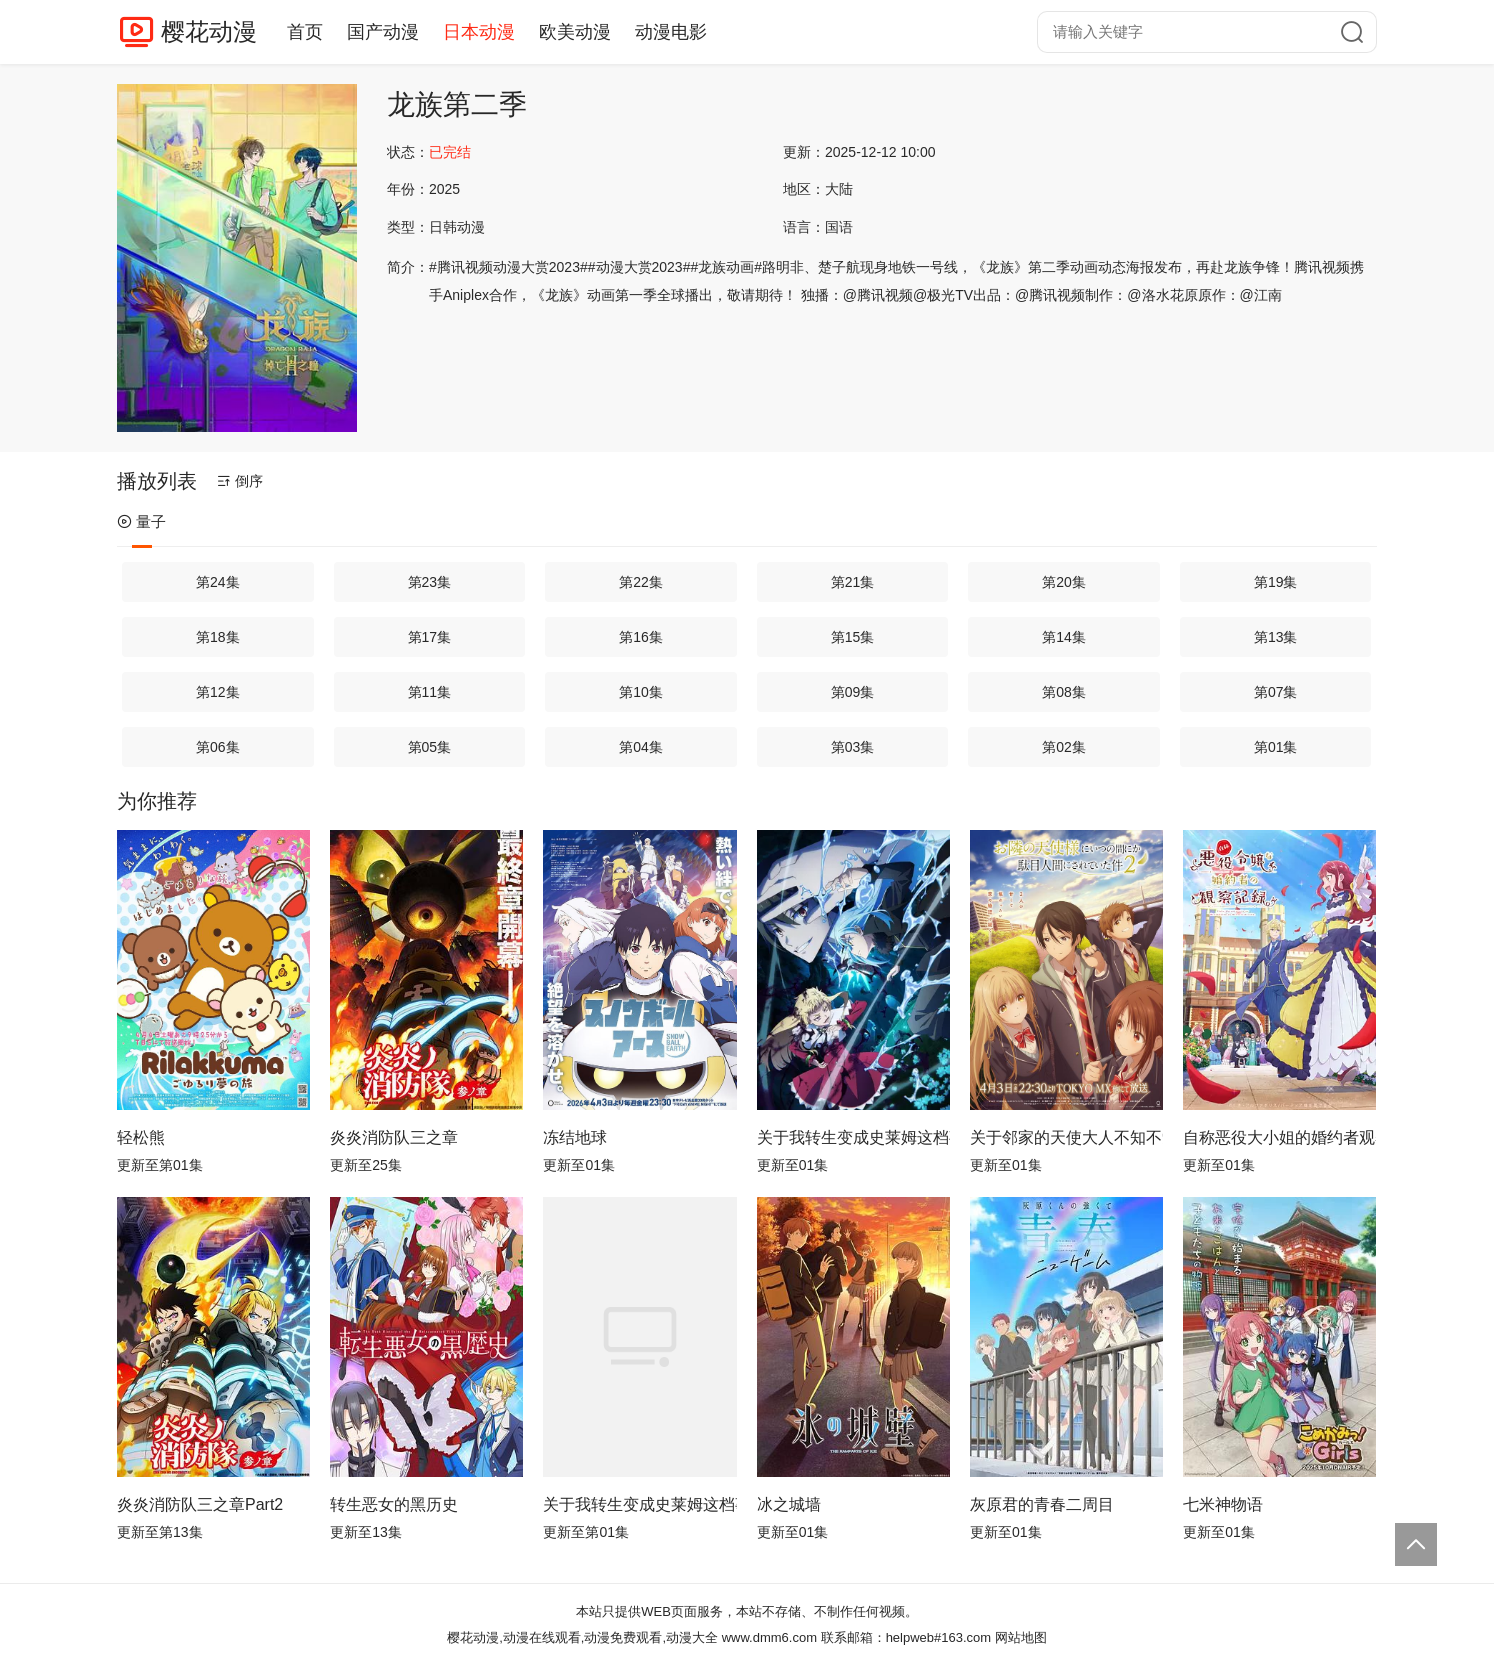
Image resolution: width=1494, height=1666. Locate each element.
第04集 (641, 747)
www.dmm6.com (769, 1637)
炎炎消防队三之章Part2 (200, 1504)
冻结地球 (575, 1137)
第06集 (218, 747)
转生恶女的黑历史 (394, 1504)
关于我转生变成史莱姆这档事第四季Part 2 (639, 1504)
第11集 (430, 692)
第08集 (1064, 692)
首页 (305, 32)
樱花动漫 (209, 31)
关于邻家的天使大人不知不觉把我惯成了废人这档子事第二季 (1066, 1137)
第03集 (853, 747)
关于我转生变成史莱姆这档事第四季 (853, 1137)
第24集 (218, 582)
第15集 (853, 637)
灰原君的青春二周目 (1042, 1504)
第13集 (1276, 637)
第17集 (430, 637)
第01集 (1276, 747)
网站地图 (1021, 1637)
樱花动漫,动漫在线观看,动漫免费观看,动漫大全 (582, 1637)
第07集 (1276, 692)
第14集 (1064, 637)
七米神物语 (1223, 1504)
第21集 (853, 582)
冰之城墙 (789, 1504)
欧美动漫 (575, 32)
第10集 (641, 692)
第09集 (853, 692)
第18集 (218, 637)
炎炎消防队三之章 (394, 1137)
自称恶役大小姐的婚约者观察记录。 (1279, 1137)
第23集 (430, 582)
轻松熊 (141, 1137)
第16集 (641, 637)
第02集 (1064, 747)
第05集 (430, 747)
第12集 (218, 692)
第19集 (1276, 582)
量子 (141, 521)
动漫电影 (671, 32)
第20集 (1064, 582)
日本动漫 (479, 32)
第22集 (641, 582)
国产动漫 (383, 32)
